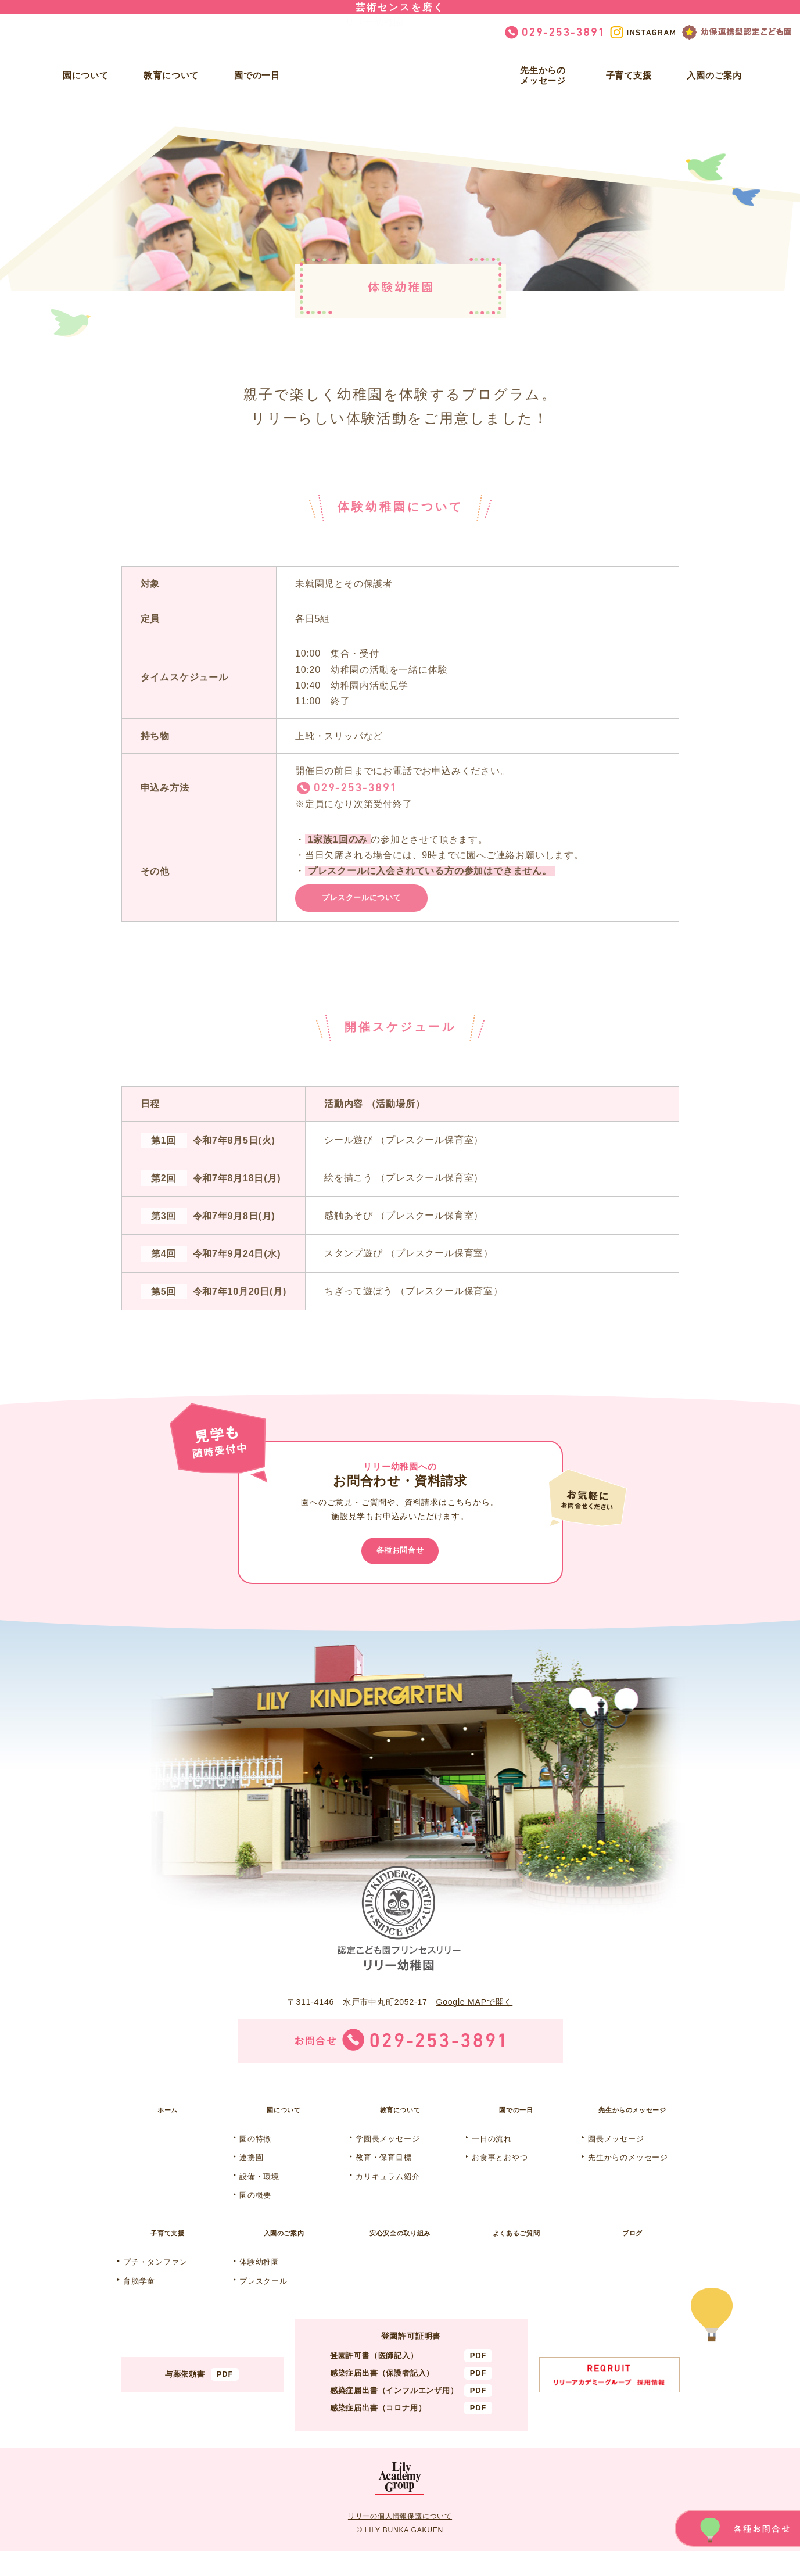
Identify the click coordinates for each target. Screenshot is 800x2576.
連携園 (251, 2177)
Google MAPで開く (474, 2016)
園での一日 (257, 75)
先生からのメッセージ (543, 75)
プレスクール (263, 2305)
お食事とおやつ (500, 2177)
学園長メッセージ (387, 2158)
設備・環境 (259, 2195)
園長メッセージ (616, 2158)
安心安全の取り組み (400, 2255)
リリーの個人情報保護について (400, 2541)
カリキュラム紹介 (387, 2195)
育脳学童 (139, 2305)
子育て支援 (629, 75)
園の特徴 (255, 2158)
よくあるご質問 (516, 2255)
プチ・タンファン (155, 2287)
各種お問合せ (400, 1562)
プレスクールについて (379, 902)
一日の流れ (492, 2158)
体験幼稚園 (259, 2287)
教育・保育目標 (384, 2177)
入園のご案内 (714, 75)
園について (86, 75)
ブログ (632, 2255)
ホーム (167, 2126)
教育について (171, 75)
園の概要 (255, 2214)
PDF (225, 2399)
